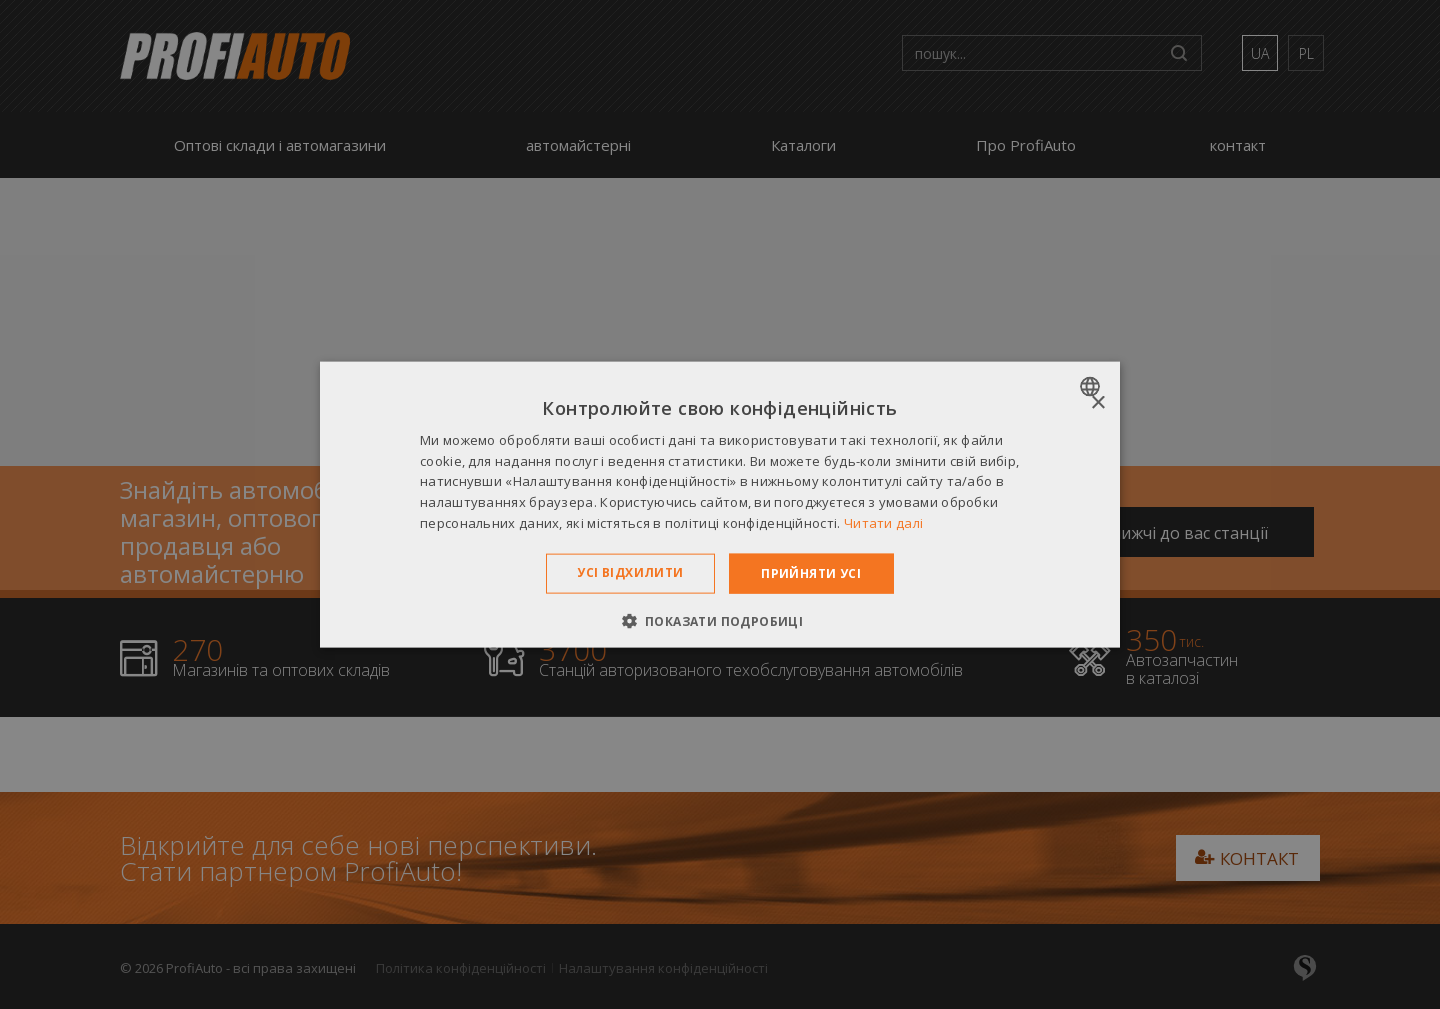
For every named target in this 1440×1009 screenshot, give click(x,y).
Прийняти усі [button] (811, 572)
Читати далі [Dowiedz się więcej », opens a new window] (883, 523)
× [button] (1097, 402)
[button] (720, 621)
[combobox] (1092, 386)
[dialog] (720, 504)
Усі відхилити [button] (630, 571)
